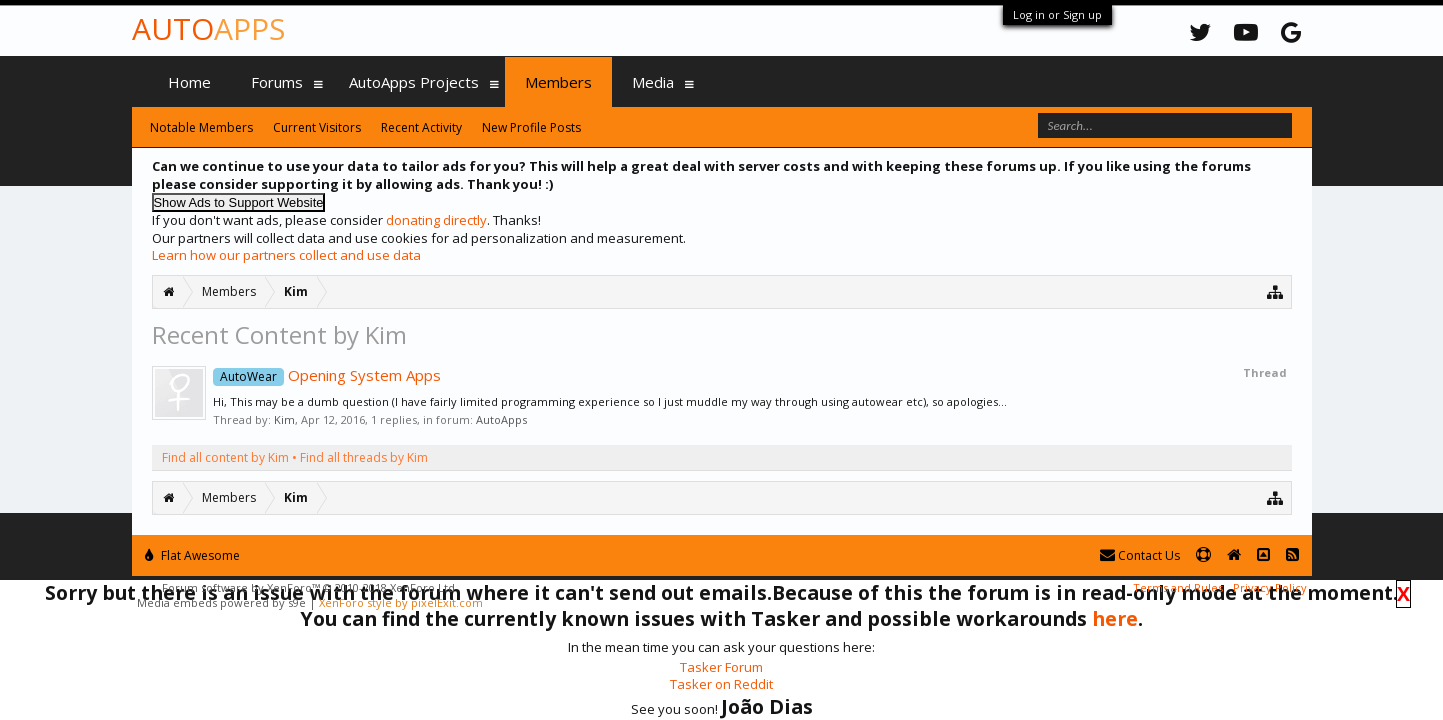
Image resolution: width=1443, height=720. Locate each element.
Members (558, 82)
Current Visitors (317, 127)
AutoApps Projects (414, 82)
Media (653, 82)
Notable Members (201, 127)
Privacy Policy (1270, 587)
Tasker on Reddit (721, 684)
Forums (277, 82)
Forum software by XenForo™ (310, 587)
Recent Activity (421, 127)
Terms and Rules (1178, 587)
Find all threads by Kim (364, 457)
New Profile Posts (531, 127)
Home (189, 82)
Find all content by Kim (225, 457)
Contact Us (1140, 555)
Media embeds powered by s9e (221, 602)
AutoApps (501, 419)
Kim (284, 419)
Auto (208, 28)
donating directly (436, 220)
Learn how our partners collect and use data (286, 255)
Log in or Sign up (1057, 14)
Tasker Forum (721, 667)
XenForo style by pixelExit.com (401, 602)
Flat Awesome (192, 555)
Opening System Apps (327, 375)
